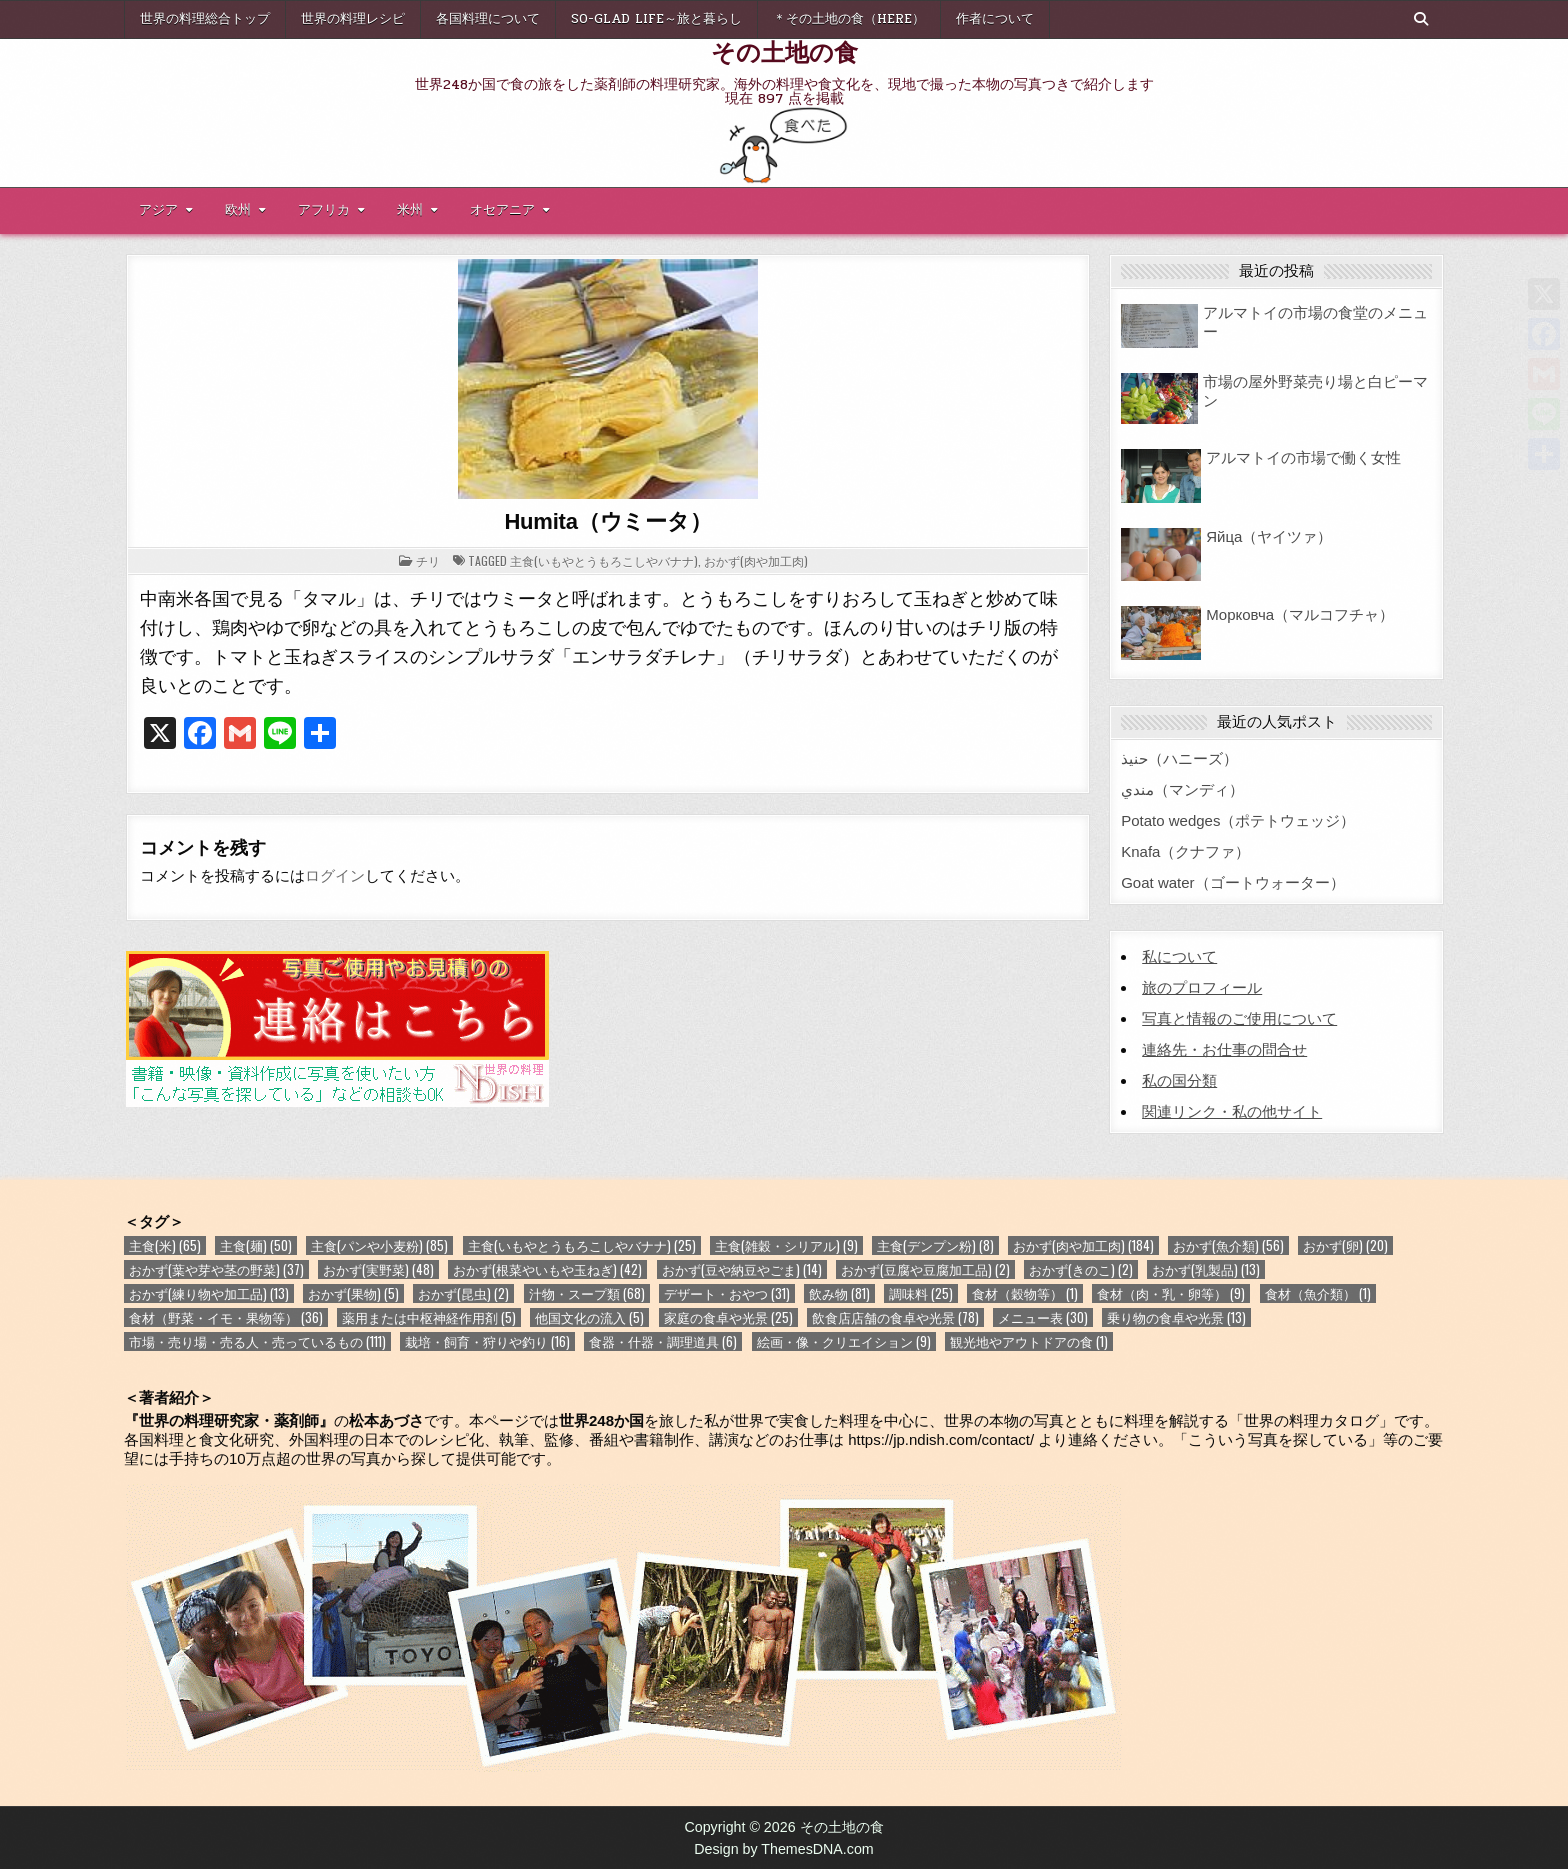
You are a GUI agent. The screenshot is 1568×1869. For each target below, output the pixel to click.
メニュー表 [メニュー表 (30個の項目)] (1043, 1317)
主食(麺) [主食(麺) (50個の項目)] (256, 1245)
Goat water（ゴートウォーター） (1232, 882)
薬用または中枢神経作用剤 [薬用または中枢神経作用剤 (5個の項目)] (429, 1317)
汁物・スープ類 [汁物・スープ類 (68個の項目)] (587, 1293)
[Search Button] (1421, 19)
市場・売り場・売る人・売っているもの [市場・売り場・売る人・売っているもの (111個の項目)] (257, 1341)
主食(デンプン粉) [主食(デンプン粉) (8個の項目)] (935, 1245)
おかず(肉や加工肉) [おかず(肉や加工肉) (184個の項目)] (1083, 1245)
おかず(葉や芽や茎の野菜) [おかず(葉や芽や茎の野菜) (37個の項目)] (216, 1269)
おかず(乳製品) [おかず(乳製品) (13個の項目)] (1206, 1269)
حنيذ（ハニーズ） (1179, 758)
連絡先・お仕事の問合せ (1224, 1049)
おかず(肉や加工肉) (756, 560)
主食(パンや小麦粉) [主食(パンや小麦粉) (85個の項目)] (379, 1245)
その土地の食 (784, 51)
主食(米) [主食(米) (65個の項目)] (165, 1245)
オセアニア (502, 210)
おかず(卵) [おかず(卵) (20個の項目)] (1345, 1245)
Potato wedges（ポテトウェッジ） (1238, 820)
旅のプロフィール (1202, 987)
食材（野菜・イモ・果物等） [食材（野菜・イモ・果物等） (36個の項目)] (226, 1317)
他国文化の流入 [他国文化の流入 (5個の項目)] (589, 1317)
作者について (995, 19)
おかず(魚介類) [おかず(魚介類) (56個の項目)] (1228, 1245)
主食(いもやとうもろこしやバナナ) (604, 560)
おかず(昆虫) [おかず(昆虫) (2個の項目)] (463, 1293)
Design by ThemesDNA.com (784, 1849)
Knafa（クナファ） (1185, 851)
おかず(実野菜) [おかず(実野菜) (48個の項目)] (378, 1269)
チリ (428, 560)
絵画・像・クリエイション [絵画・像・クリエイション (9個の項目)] (844, 1341)
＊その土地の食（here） (849, 19)
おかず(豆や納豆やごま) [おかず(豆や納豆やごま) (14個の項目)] (742, 1269)
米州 (410, 210)
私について (1179, 956)
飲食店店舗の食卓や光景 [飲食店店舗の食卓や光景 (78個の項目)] (895, 1317)
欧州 (238, 210)
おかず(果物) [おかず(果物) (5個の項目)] (353, 1293)
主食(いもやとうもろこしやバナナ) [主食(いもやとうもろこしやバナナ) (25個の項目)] (582, 1245)
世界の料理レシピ (353, 19)
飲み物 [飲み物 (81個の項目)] (839, 1293)
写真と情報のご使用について (1239, 1018)
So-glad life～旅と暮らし (656, 19)
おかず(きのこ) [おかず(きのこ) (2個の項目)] (1081, 1269)
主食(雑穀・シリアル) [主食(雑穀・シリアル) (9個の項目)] (786, 1245)
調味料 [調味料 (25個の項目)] (921, 1293)
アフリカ (324, 210)
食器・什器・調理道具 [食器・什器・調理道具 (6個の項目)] (663, 1341)
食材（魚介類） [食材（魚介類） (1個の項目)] (1318, 1293)
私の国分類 (1179, 1080)
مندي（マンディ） (1182, 789)
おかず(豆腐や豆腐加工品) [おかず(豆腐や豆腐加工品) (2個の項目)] (925, 1269)
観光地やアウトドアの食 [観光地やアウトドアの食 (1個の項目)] (1029, 1341)
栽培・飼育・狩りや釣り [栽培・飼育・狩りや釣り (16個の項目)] (487, 1341)
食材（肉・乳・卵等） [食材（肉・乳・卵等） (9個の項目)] (1171, 1293)
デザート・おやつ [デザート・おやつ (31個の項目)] (727, 1293)
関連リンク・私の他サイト (1232, 1111)
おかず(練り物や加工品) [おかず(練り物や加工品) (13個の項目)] (209, 1293)
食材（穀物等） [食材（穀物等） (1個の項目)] (1025, 1293)
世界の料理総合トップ (205, 19)
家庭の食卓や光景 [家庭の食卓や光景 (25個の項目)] (728, 1317)
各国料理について (488, 19)
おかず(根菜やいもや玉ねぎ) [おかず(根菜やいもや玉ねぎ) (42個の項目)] (547, 1269)
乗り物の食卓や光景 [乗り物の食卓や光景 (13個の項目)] (1176, 1317)
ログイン (335, 875)
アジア (158, 210)
